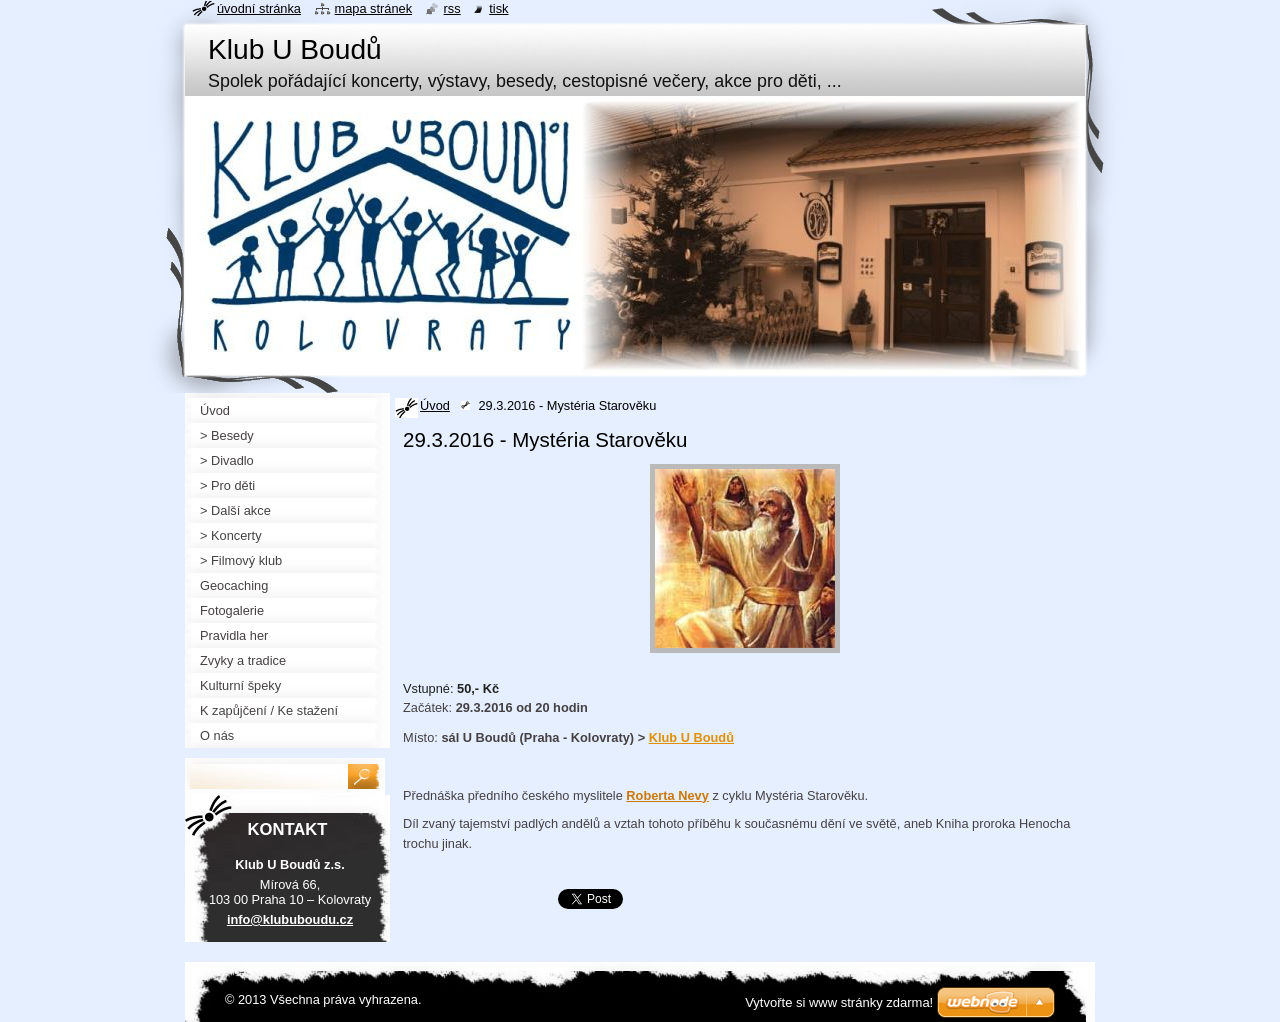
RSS (452, 8)
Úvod (435, 405)
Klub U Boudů (691, 737)
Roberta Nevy (667, 795)
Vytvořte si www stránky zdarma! (839, 1002)
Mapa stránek (374, 8)
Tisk (498, 8)
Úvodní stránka (259, 8)
